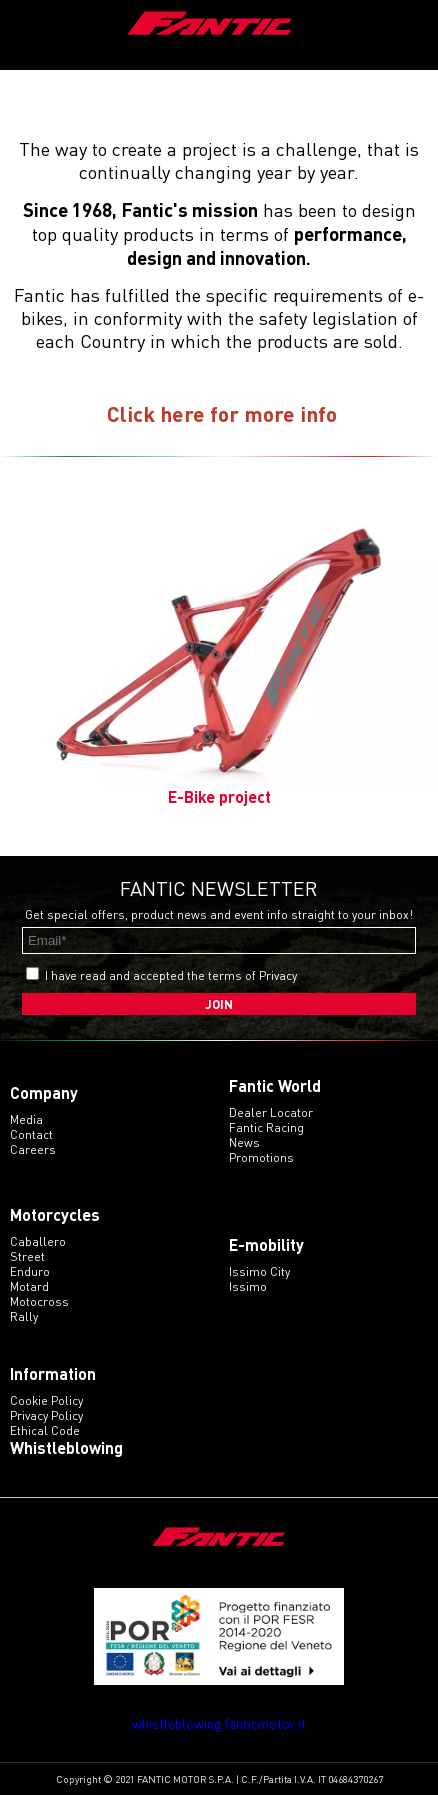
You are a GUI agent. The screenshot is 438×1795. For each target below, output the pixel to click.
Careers (33, 1149)
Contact (31, 1134)
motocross (39, 1301)
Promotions (261, 1157)
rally (24, 1316)
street (27, 1256)
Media (26, 1119)
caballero (38, 1241)
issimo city (259, 1271)
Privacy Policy (46, 1415)
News (244, 1142)
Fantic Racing (266, 1127)
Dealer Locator (271, 1112)
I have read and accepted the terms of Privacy (171, 975)
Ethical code (45, 1430)
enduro (30, 1271)
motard (29, 1286)
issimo (248, 1286)
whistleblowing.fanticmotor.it (219, 1723)
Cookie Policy (46, 1400)
